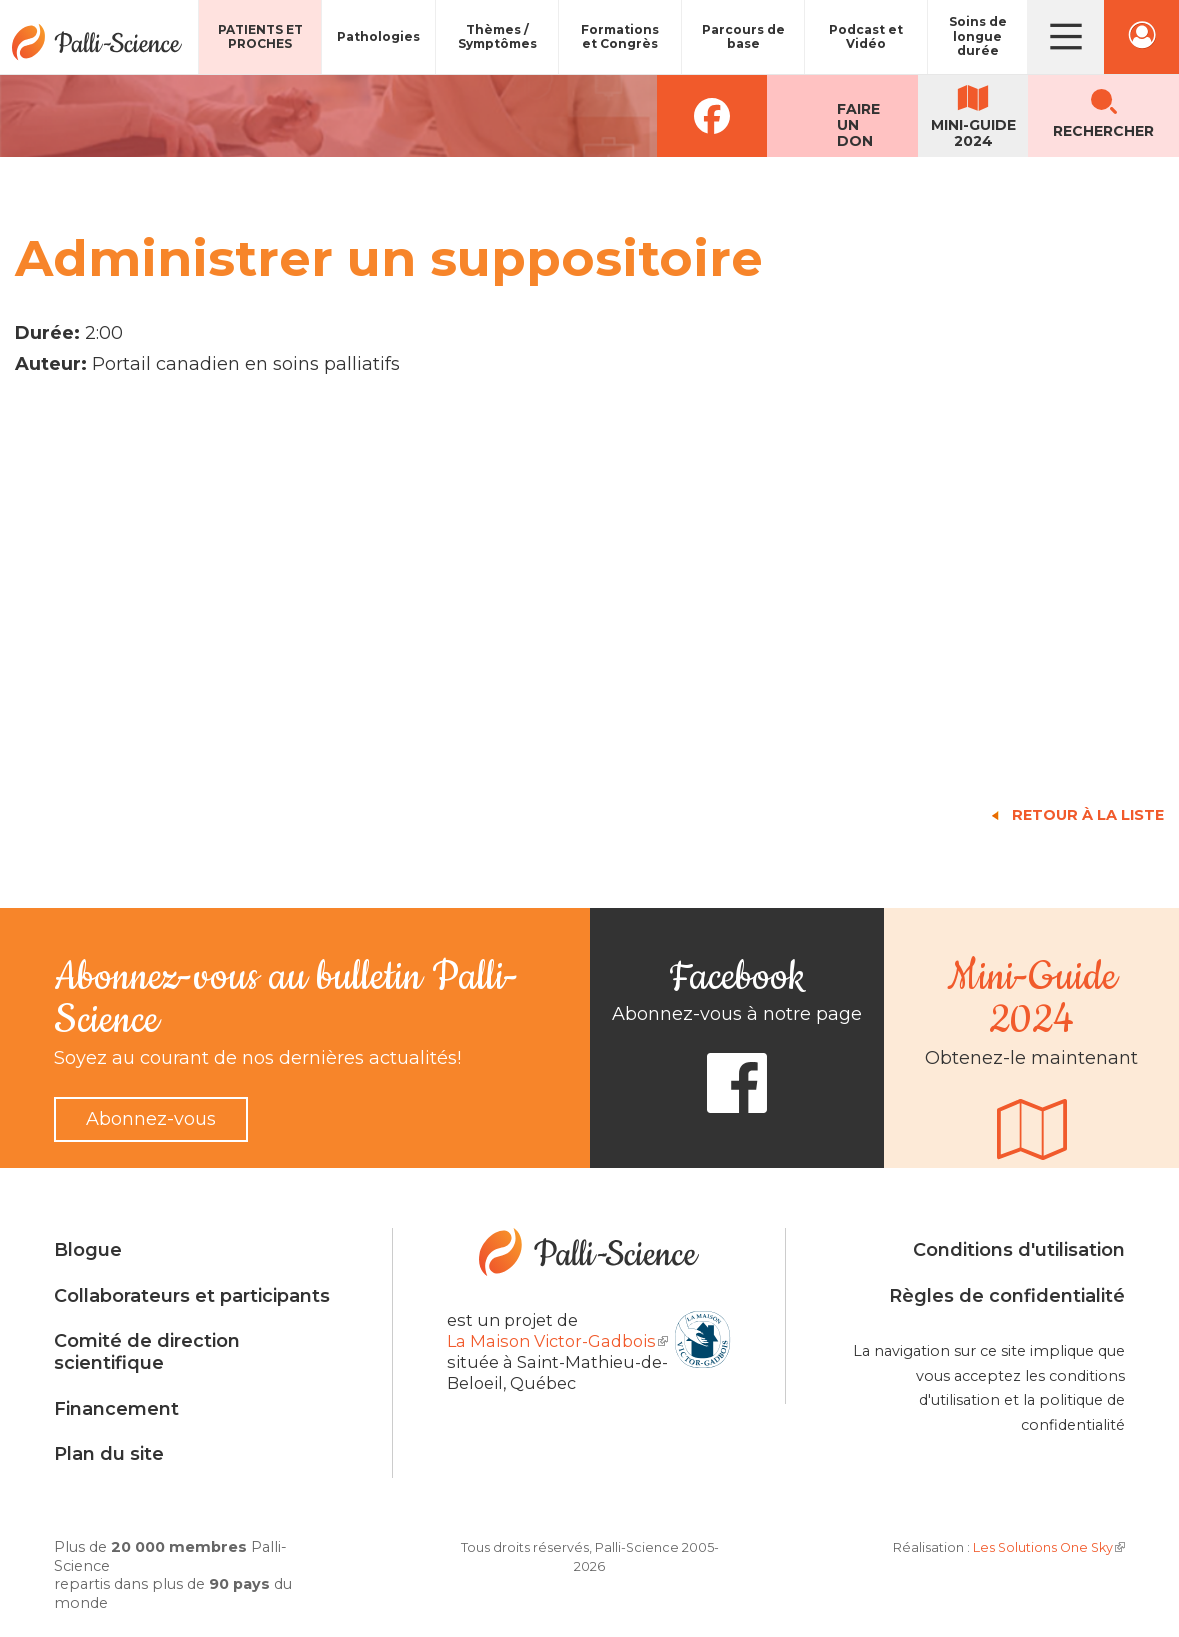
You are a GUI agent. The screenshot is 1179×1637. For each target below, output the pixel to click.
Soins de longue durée (978, 36)
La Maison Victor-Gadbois (557, 1341)
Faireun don (858, 125)
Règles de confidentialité (1007, 1296)
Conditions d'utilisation (1019, 1250)
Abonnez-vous (151, 1119)
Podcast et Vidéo (866, 36)
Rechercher (1103, 131)
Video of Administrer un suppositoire (335, 586)
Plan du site (109, 1454)
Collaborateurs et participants (192, 1296)
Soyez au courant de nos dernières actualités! (257, 1058)
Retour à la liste (1088, 815)
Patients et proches (260, 36)
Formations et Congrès (620, 36)
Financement (116, 1409)
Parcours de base (743, 36)
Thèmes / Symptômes (497, 36)
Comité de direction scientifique (147, 1352)
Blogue (88, 1250)
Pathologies (378, 36)
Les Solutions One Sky (1049, 1547)
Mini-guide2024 (973, 133)
